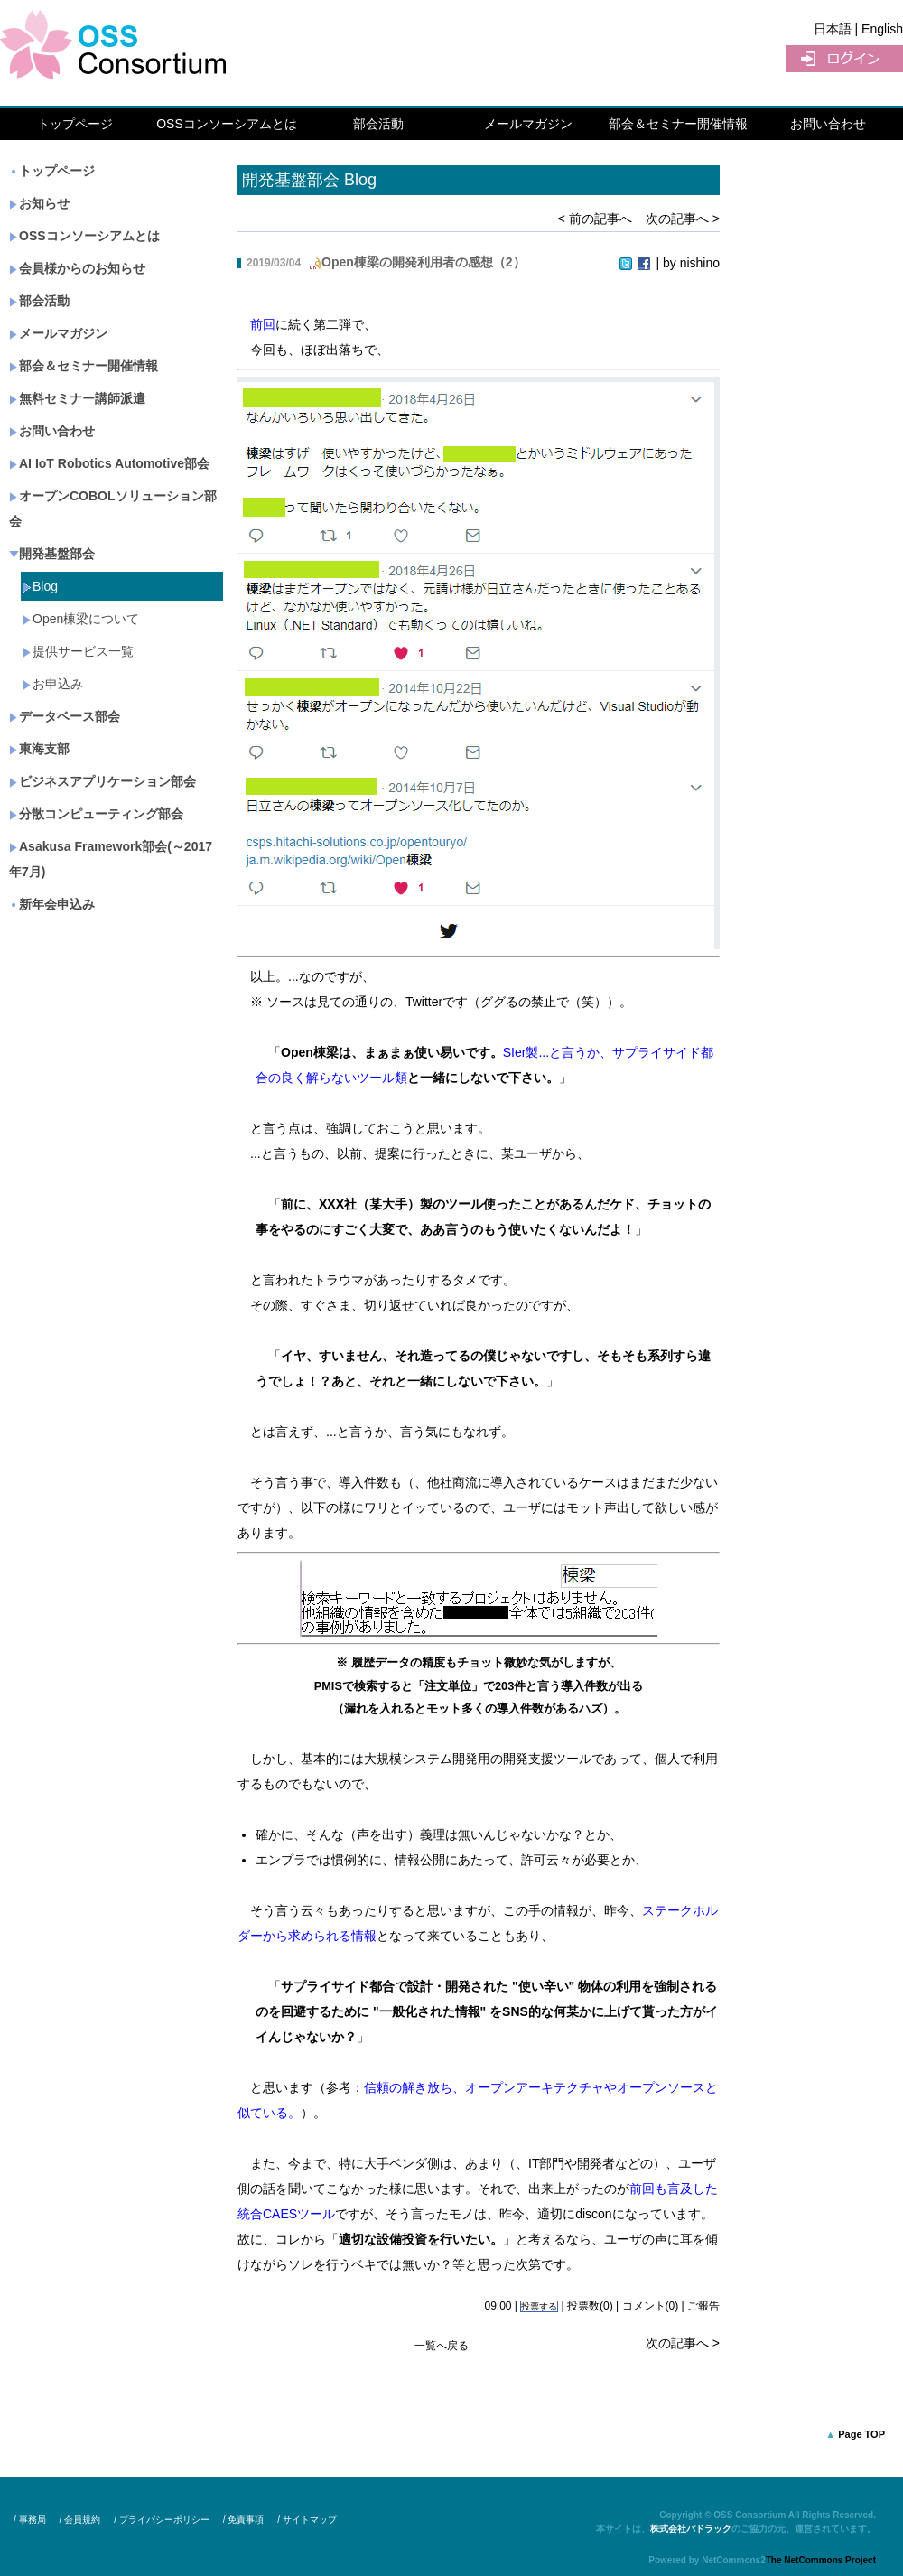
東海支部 (39, 749)
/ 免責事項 (244, 2520)
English (882, 29)
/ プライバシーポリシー (161, 2520)
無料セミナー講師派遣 (77, 398)
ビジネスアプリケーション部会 (102, 781)
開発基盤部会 (52, 553)
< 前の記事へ (595, 218)
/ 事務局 (30, 2520)
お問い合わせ (828, 124)
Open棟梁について (81, 618)
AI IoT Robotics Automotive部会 (109, 463)
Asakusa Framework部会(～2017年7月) (110, 859)
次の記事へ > (683, 218)
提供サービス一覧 (78, 651)
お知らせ (39, 203)
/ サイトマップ (307, 2520)
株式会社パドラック (690, 2529)
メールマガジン (528, 124)
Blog (40, 586)
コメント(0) (650, 2306)
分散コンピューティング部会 (96, 814)
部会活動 (378, 124)
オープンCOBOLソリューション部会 (113, 508)
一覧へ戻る (441, 2345)
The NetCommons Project (821, 2560)
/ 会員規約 (80, 2520)
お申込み (53, 684)
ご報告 (703, 2306)
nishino (700, 263)
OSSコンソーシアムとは (226, 124)
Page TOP (861, 2434)
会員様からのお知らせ (77, 268)
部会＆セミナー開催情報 (678, 124)
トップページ (75, 124)
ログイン (844, 58)
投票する (539, 2306)
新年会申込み (52, 904)
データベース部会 (64, 716)
